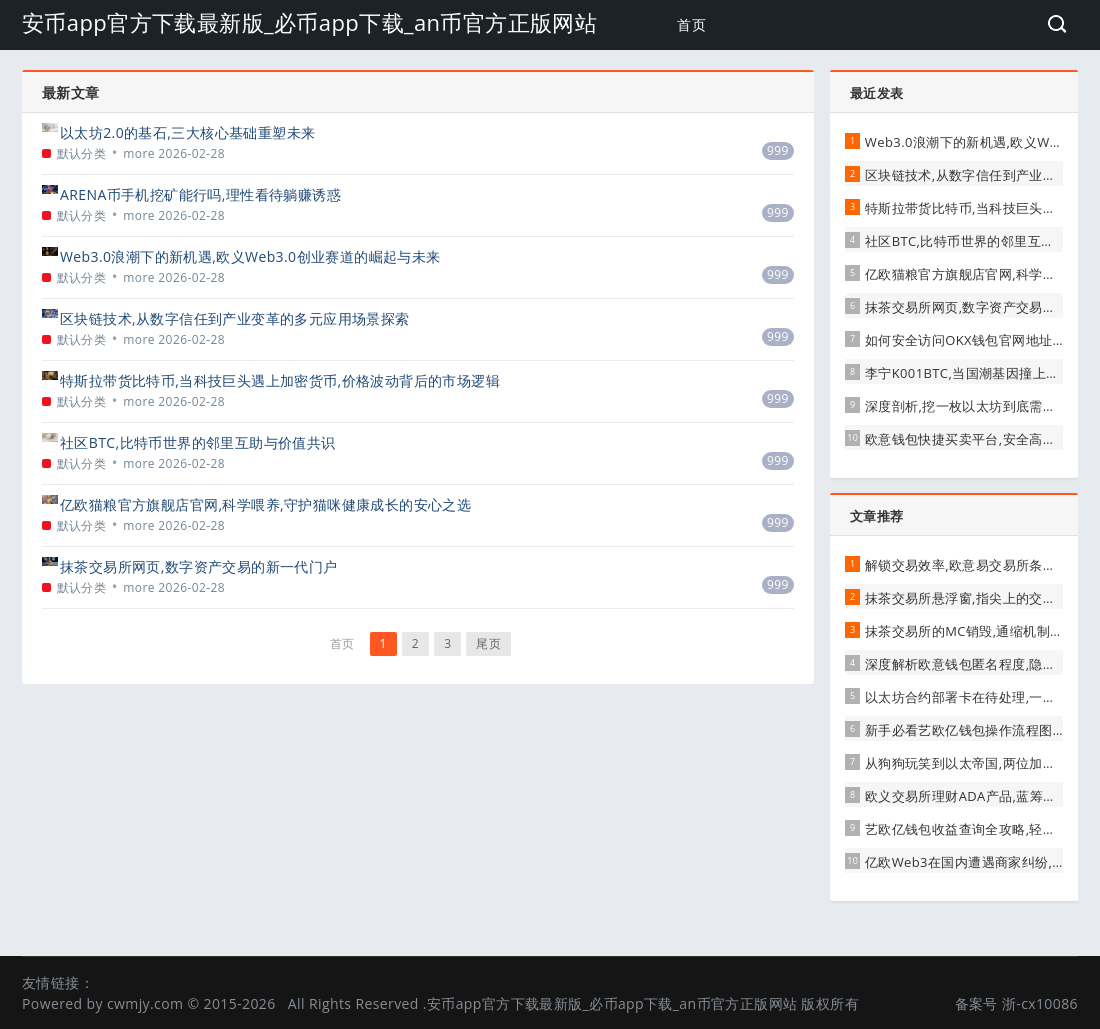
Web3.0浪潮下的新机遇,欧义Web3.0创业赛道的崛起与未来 (250, 256)
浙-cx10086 (1040, 1003)
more (139, 153)
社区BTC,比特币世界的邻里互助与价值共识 (198, 442)
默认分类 (82, 153)
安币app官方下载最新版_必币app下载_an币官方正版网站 (309, 22)
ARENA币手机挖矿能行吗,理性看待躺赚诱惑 (200, 194)
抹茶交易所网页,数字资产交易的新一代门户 (199, 566)
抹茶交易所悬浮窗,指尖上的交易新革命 (981, 598)
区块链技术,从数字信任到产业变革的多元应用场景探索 (235, 318)
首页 (691, 24)
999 (778, 150)
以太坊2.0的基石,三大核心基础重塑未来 (187, 132)
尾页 (488, 643)
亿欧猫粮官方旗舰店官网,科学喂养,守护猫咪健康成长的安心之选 (265, 504)
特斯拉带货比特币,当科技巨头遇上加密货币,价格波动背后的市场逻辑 (280, 380)
